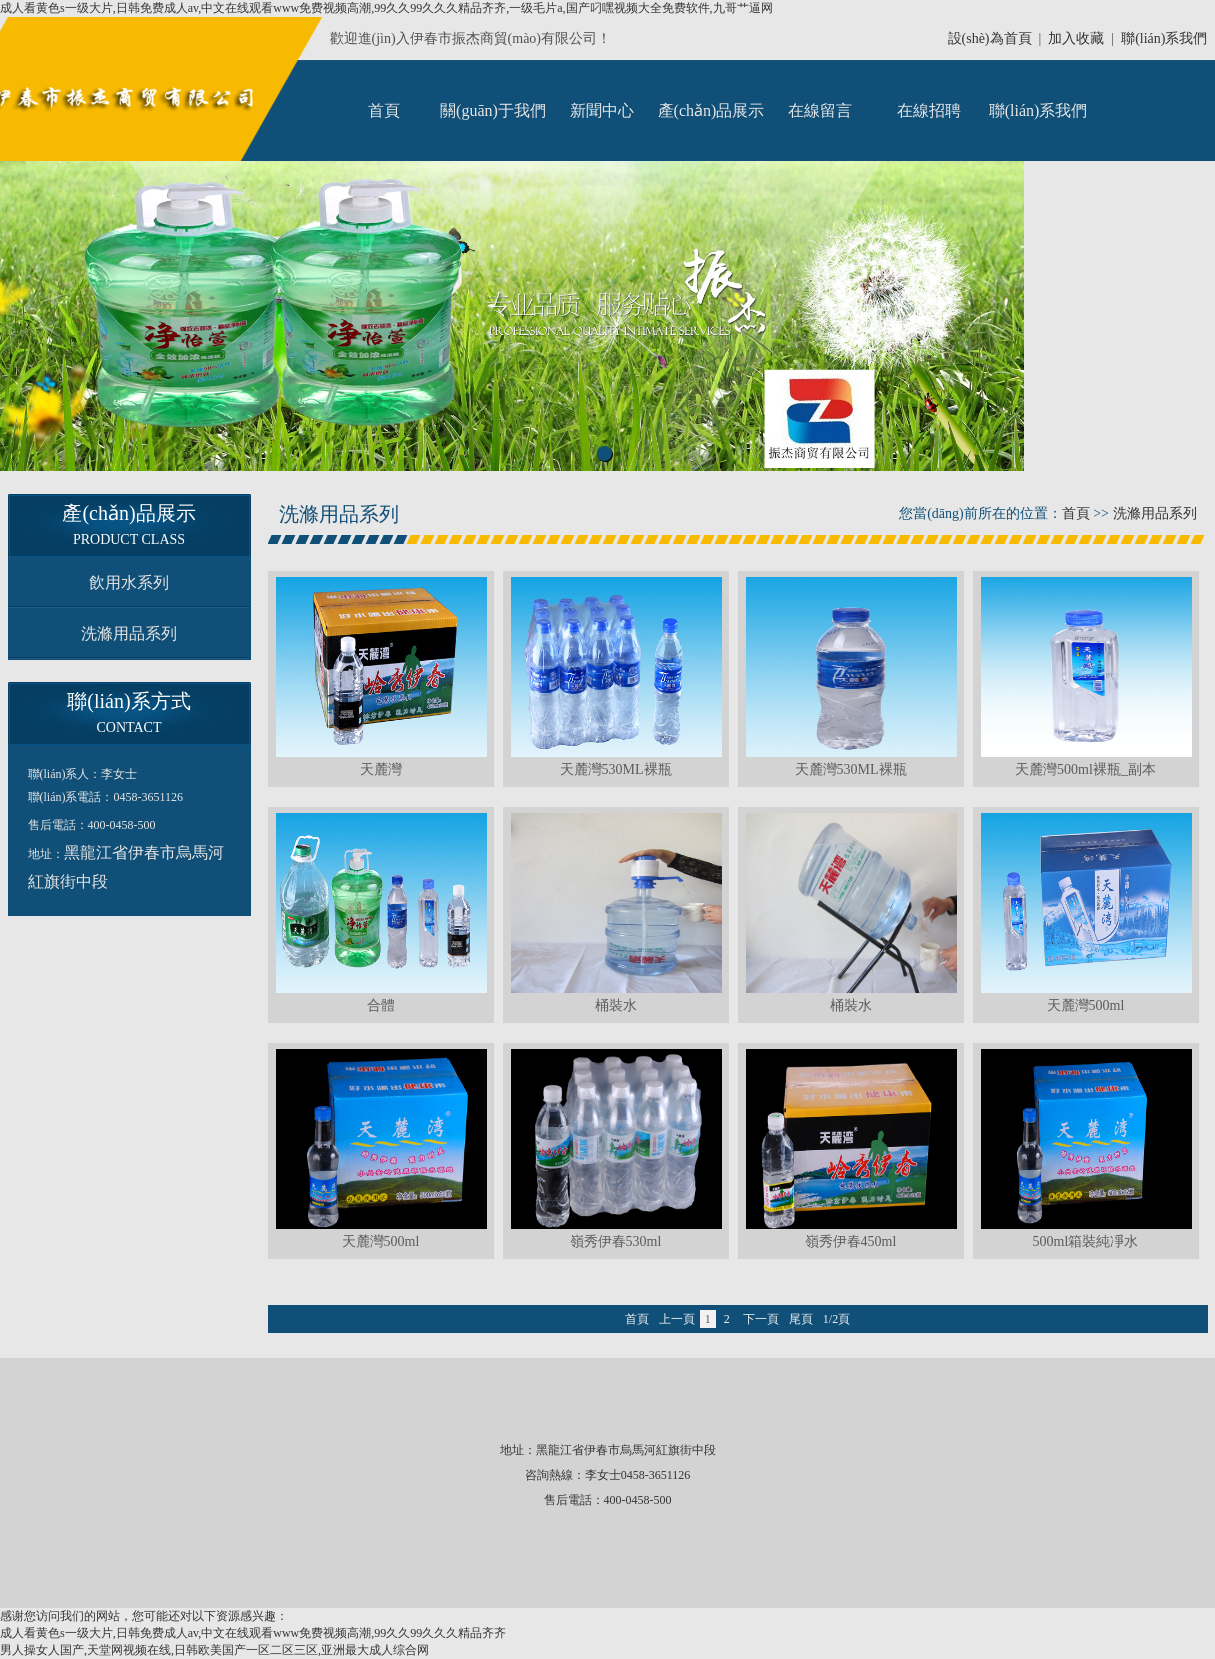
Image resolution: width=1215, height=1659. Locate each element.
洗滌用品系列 (129, 633)
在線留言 (820, 110)
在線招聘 (929, 110)
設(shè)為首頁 (990, 38)
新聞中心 (602, 110)
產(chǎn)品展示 (711, 110)
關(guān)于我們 (493, 110)
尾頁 (801, 1319)
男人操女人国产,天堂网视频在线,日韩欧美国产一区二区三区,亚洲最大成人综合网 (214, 1650)
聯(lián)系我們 (1164, 38)
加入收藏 (1076, 38)
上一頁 (677, 1319)
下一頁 (761, 1319)
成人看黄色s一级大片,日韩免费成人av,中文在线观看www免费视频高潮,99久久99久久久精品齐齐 (253, 1633)
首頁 (384, 110)
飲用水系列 (129, 582)
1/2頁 (836, 1319)
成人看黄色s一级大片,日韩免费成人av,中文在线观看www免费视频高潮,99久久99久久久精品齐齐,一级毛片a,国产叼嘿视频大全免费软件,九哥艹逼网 (386, 8)
